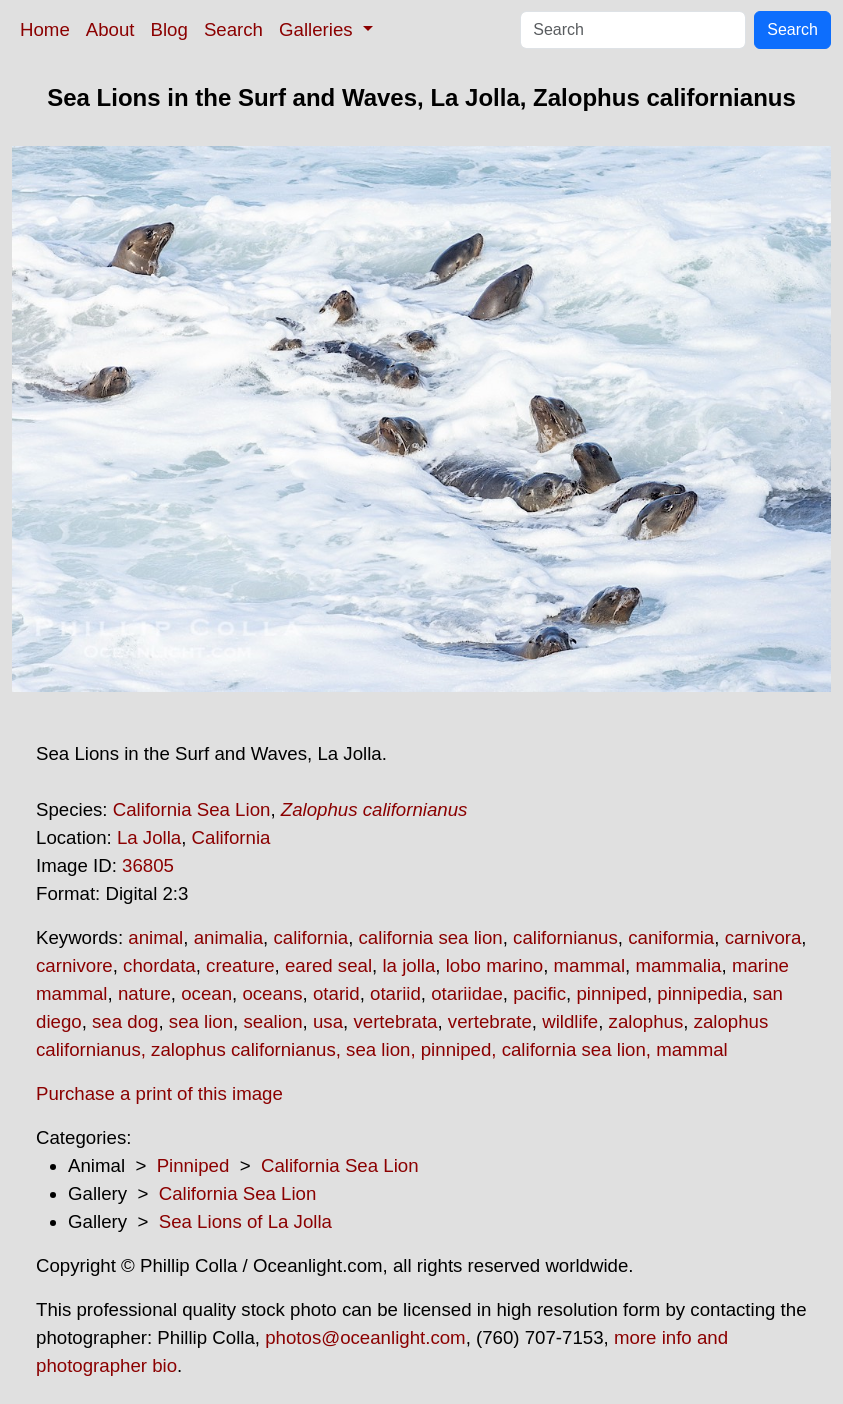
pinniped (611, 993)
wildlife (570, 1021)
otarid (336, 993)
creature (240, 965)
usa (328, 1021)
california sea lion (431, 937)
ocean (206, 993)
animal (155, 937)
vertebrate (490, 1021)
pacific (539, 993)
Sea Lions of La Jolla (245, 1221)
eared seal (328, 965)
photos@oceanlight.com (365, 1337)
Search (233, 29)
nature (144, 993)
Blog (169, 29)
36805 (148, 865)
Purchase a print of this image (159, 1093)
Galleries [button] (318, 29)
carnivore (74, 965)
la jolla (408, 965)
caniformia (671, 937)
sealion (272, 1021)
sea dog (125, 1021)
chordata (159, 965)
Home (45, 29)
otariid (395, 993)
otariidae (467, 993)
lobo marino (494, 965)
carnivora (763, 937)
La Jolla (149, 837)
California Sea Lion (192, 809)
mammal (590, 965)
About (110, 29)
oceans (272, 993)
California (231, 837)
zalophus (646, 1021)
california (310, 937)
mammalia (678, 965)
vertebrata (395, 1021)
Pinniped (193, 1165)
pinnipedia (699, 993)
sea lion (201, 1021)
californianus (565, 937)
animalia (228, 937)
